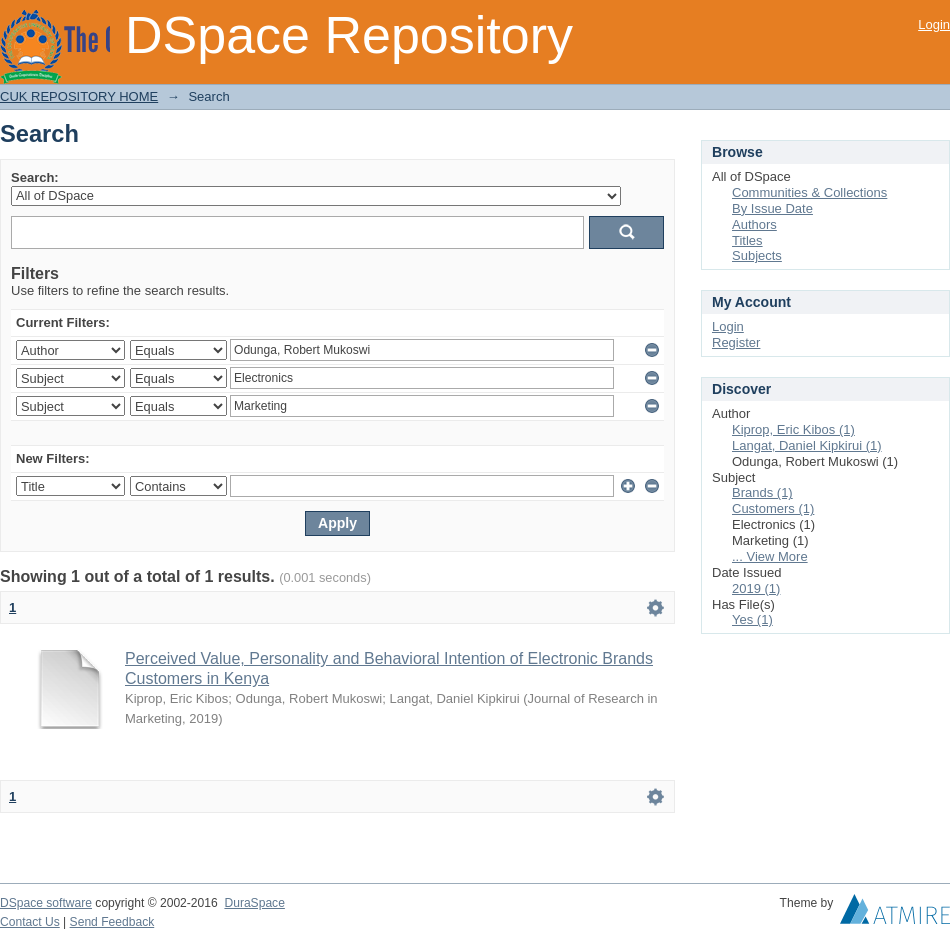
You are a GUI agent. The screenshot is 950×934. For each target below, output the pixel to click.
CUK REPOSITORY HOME (79, 96)
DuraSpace (254, 903)
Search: (35, 177)
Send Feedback (112, 922)
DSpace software (46, 903)
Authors (754, 224)
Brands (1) (762, 492)
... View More (770, 556)
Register (736, 342)
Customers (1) (773, 508)
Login (934, 24)
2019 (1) (756, 588)
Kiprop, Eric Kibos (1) (793, 429)
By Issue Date (772, 208)
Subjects (757, 255)
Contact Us (30, 922)
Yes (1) (752, 619)
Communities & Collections (809, 192)
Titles (747, 240)
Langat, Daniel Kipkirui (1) (807, 445)
